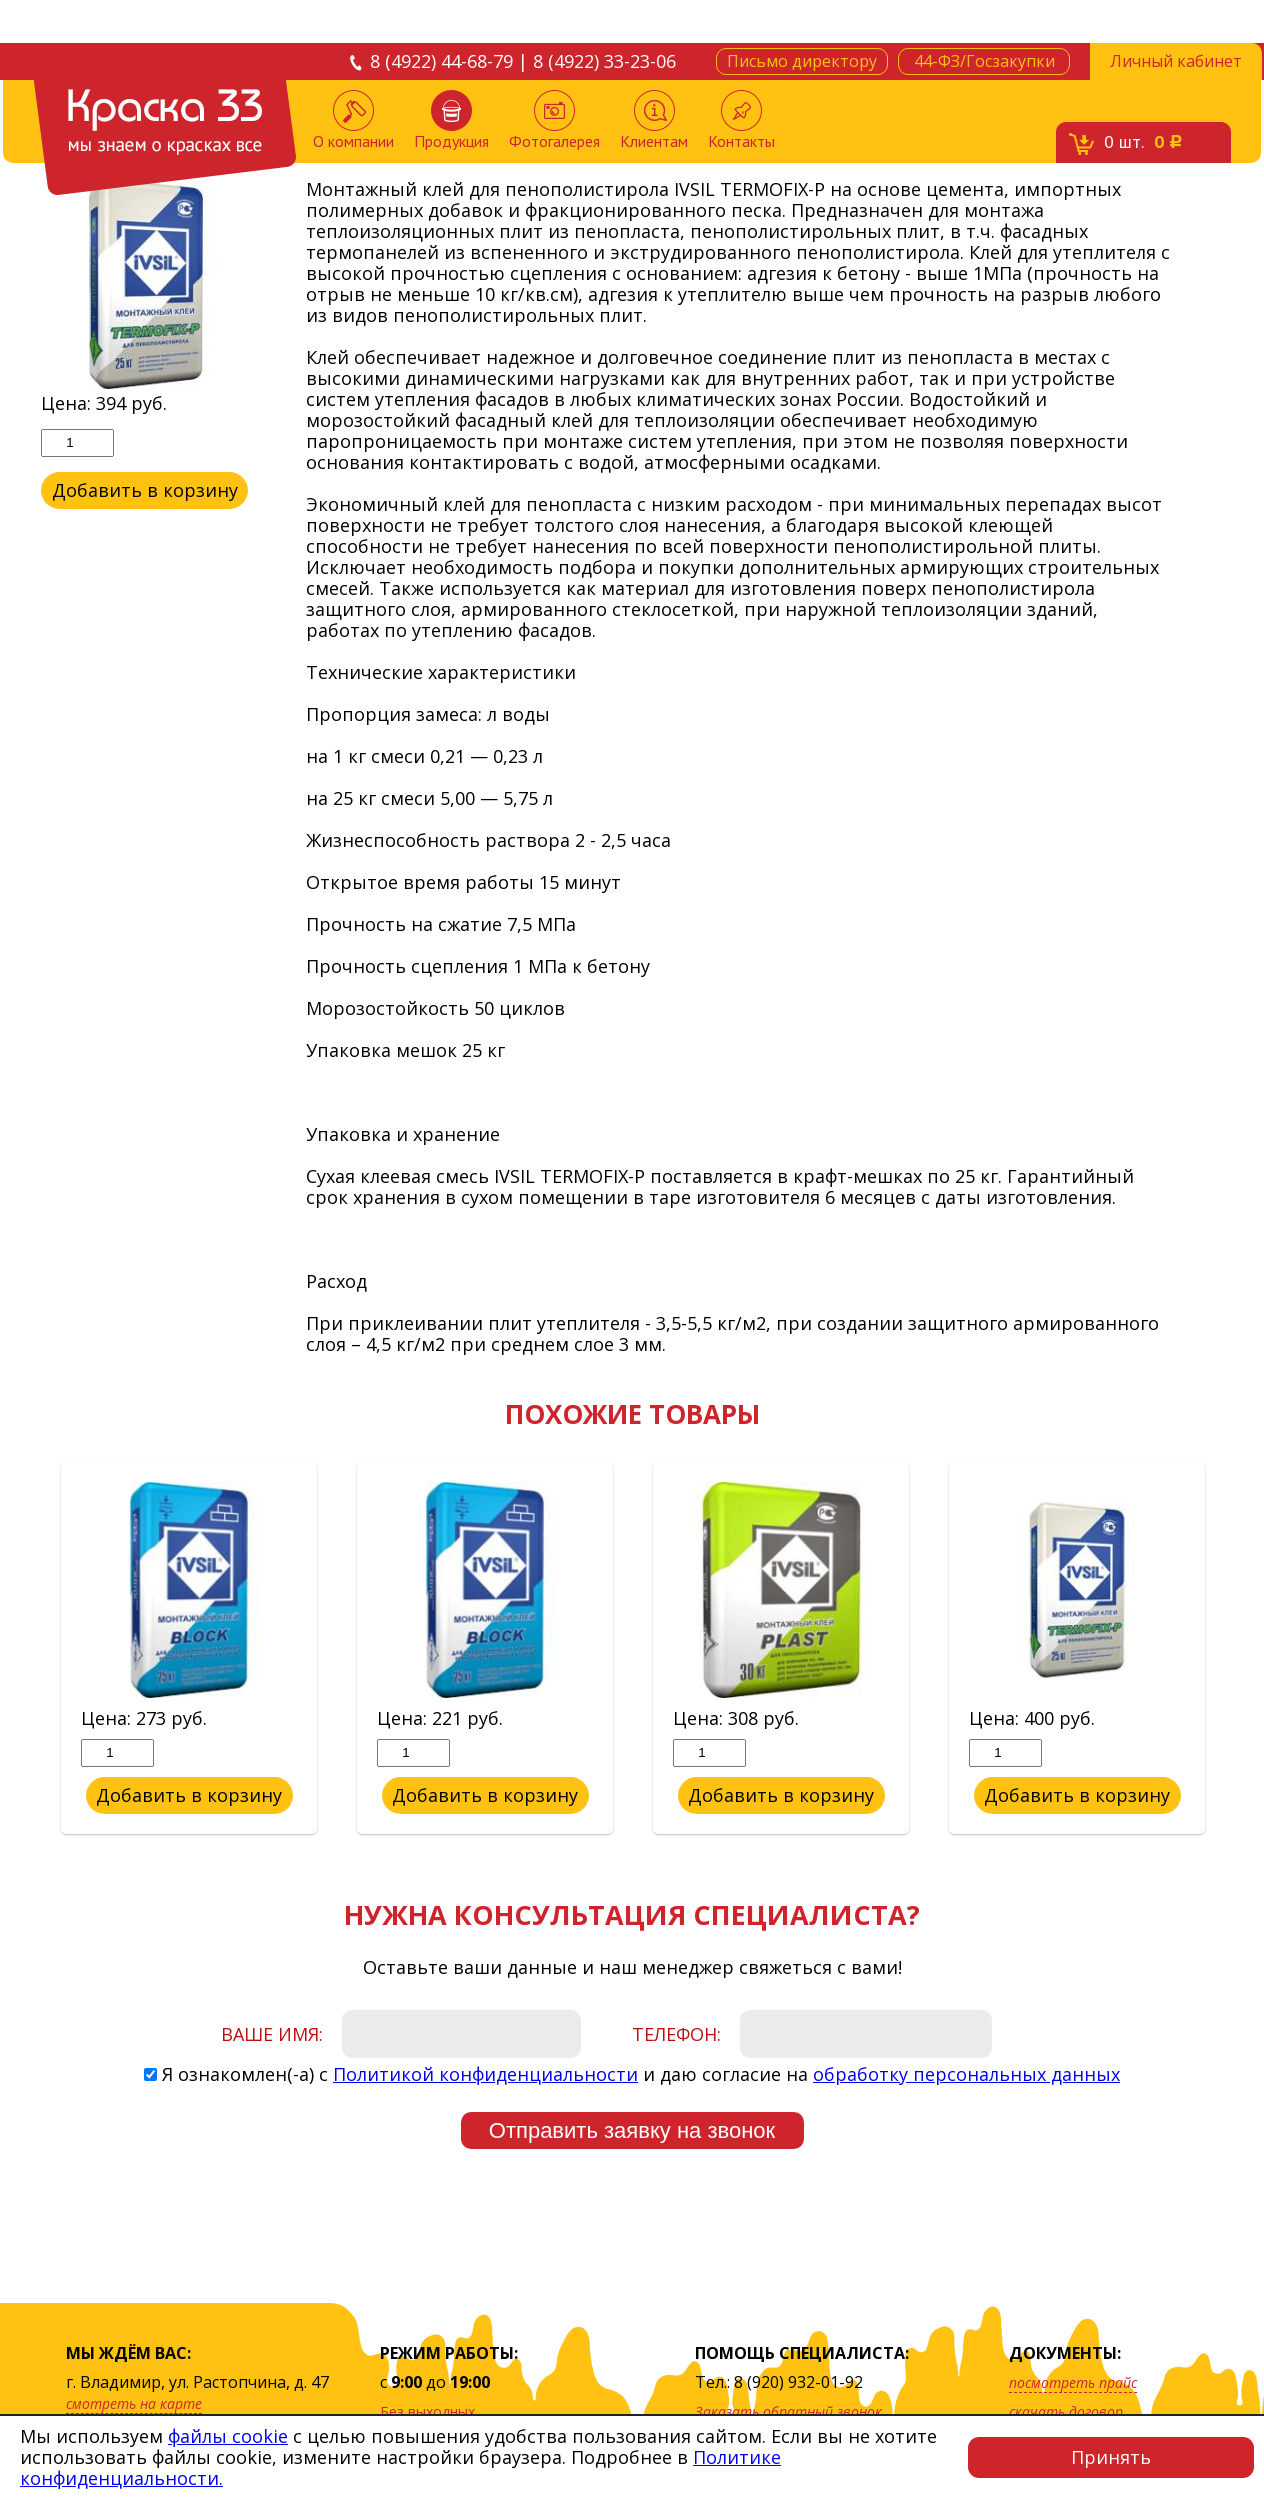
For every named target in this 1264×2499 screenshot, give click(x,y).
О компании (353, 120)
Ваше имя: (272, 2034)
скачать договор (1066, 2411)
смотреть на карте (134, 2403)
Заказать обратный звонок (788, 2411)
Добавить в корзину (145, 490)
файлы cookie (228, 2436)
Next (1238, 1649)
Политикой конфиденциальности (485, 2074)
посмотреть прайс (1073, 2382)
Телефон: (676, 2034)
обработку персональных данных (966, 2074)
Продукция (451, 120)
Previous (26, 1649)
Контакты (741, 120)
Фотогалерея (554, 120)
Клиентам (654, 120)
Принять (1111, 2457)
